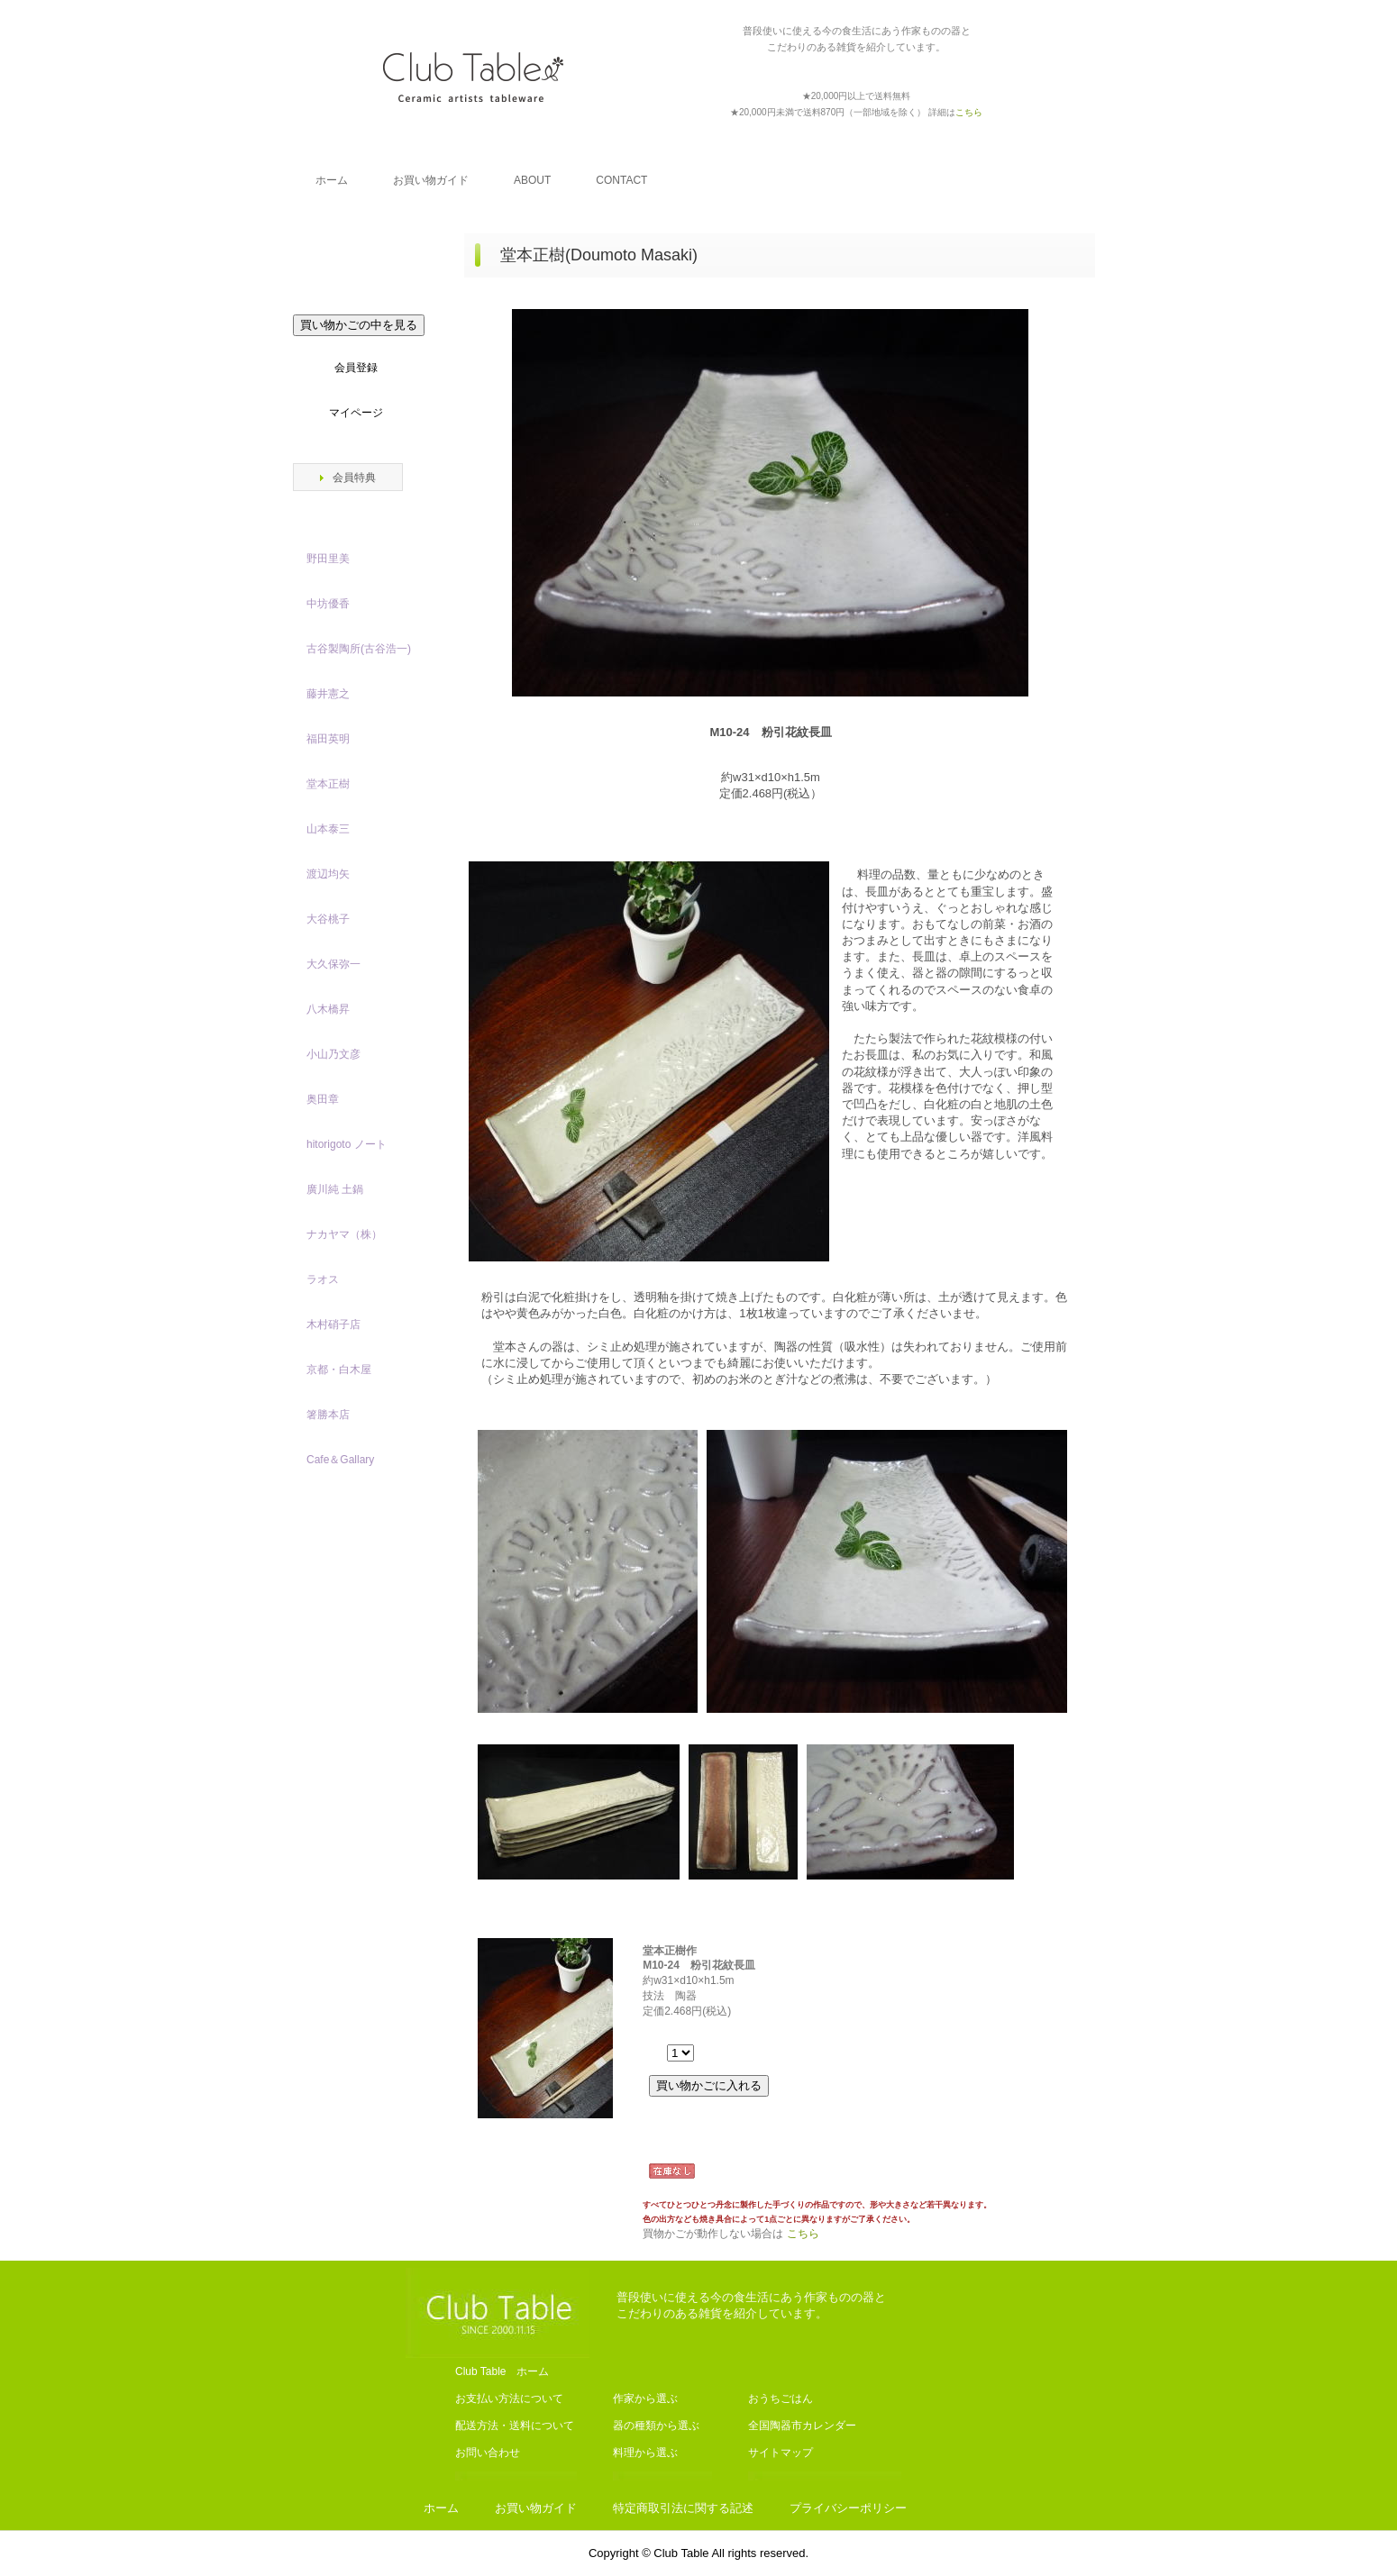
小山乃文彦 (333, 1054)
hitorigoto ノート (346, 1144)
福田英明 (328, 739)
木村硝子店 (333, 1324)
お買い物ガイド (431, 180)
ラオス (322, 1279)
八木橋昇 (328, 1009)
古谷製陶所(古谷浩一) (358, 648)
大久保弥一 (333, 964)
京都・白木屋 (344, 1369)
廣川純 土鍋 (334, 1189)
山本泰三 (328, 829)
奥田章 (322, 1099)
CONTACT (621, 180)
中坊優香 (328, 603)
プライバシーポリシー (848, 2508)
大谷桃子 (328, 919)
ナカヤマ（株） (344, 1234)
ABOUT (532, 180)
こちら (803, 2233)
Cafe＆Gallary (340, 1459)
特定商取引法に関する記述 (683, 2508)
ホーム (331, 180)
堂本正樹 (328, 784)
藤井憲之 (328, 693)
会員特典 (354, 477)
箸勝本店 (328, 1414)
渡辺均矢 (328, 874)
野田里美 (328, 558)
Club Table (473, 76)
